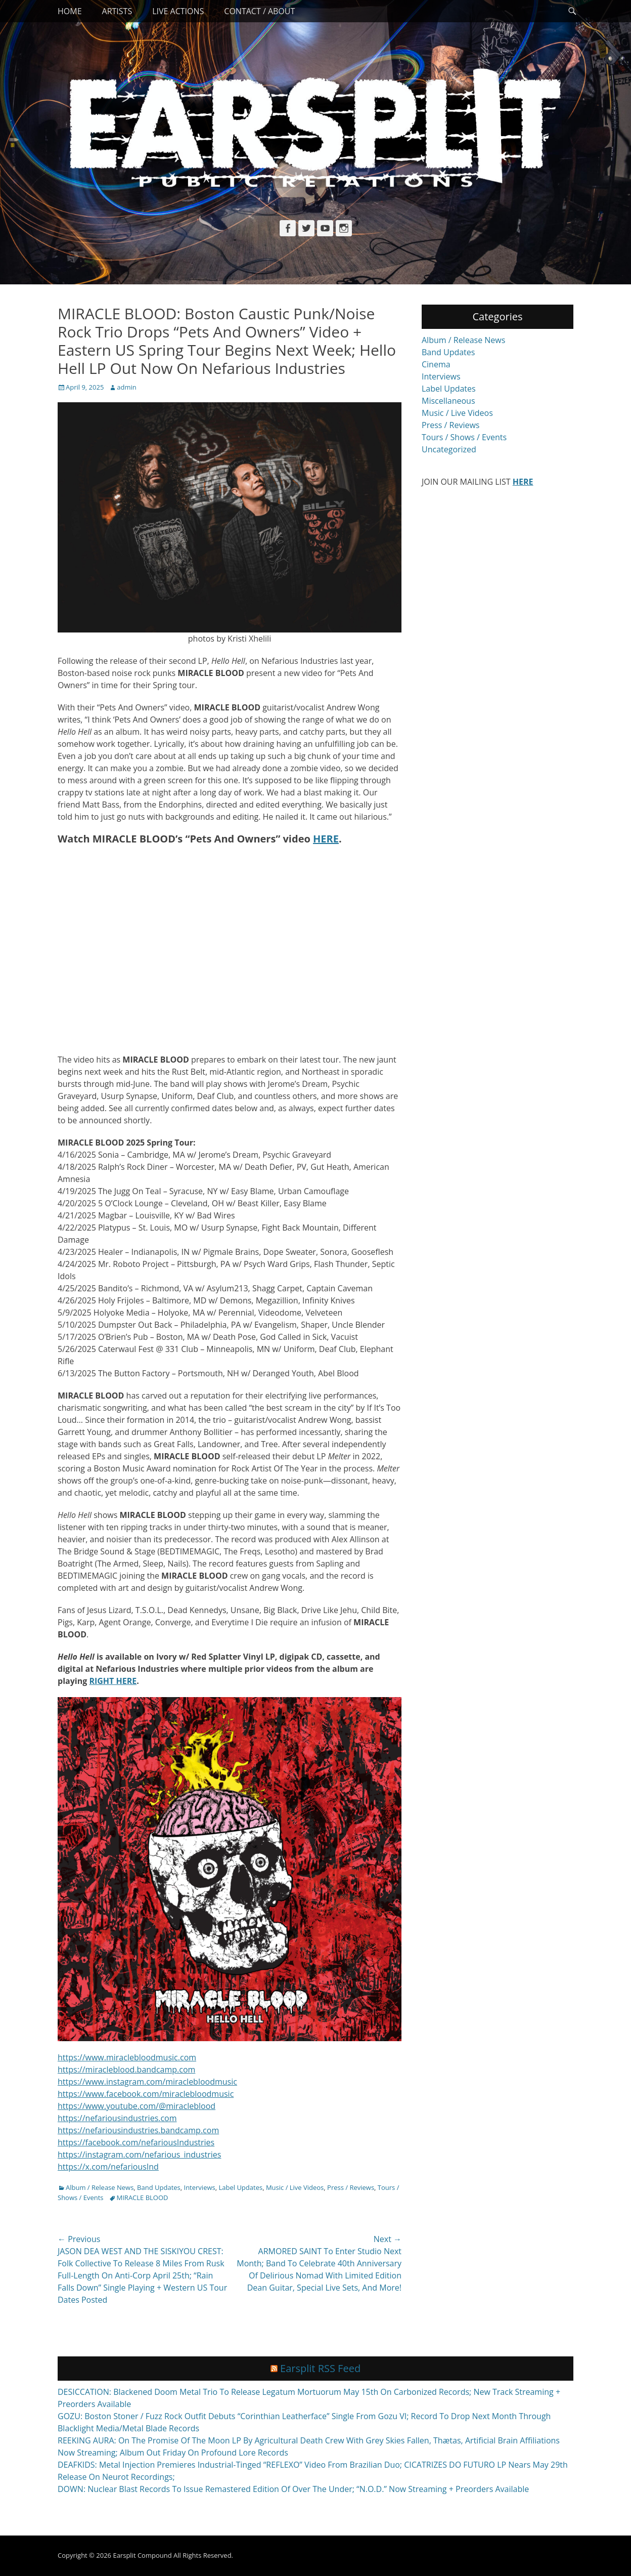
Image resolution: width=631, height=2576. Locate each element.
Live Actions (178, 11)
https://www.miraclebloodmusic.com (127, 2057)
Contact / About (259, 11)
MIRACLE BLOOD (142, 2197)
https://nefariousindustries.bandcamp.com (138, 2130)
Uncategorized (449, 449)
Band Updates (159, 2187)
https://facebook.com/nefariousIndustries (136, 2142)
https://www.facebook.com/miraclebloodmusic (146, 2093)
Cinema (436, 364)
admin (126, 387)
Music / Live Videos (295, 2187)
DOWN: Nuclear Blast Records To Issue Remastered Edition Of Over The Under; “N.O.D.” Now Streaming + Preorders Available (293, 2489)
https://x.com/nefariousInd (108, 2166)
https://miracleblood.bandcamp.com (126, 2069)
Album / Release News (99, 2187)
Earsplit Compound (142, 2555)
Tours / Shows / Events (464, 437)
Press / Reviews (350, 2187)
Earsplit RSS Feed (320, 2368)
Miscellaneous (448, 400)
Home (70, 11)
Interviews (199, 2187)
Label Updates (240, 2187)
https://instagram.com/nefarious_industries (139, 2154)
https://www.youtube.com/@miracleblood (136, 2106)
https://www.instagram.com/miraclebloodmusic (147, 2081)
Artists (117, 11)
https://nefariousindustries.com (117, 2118)
